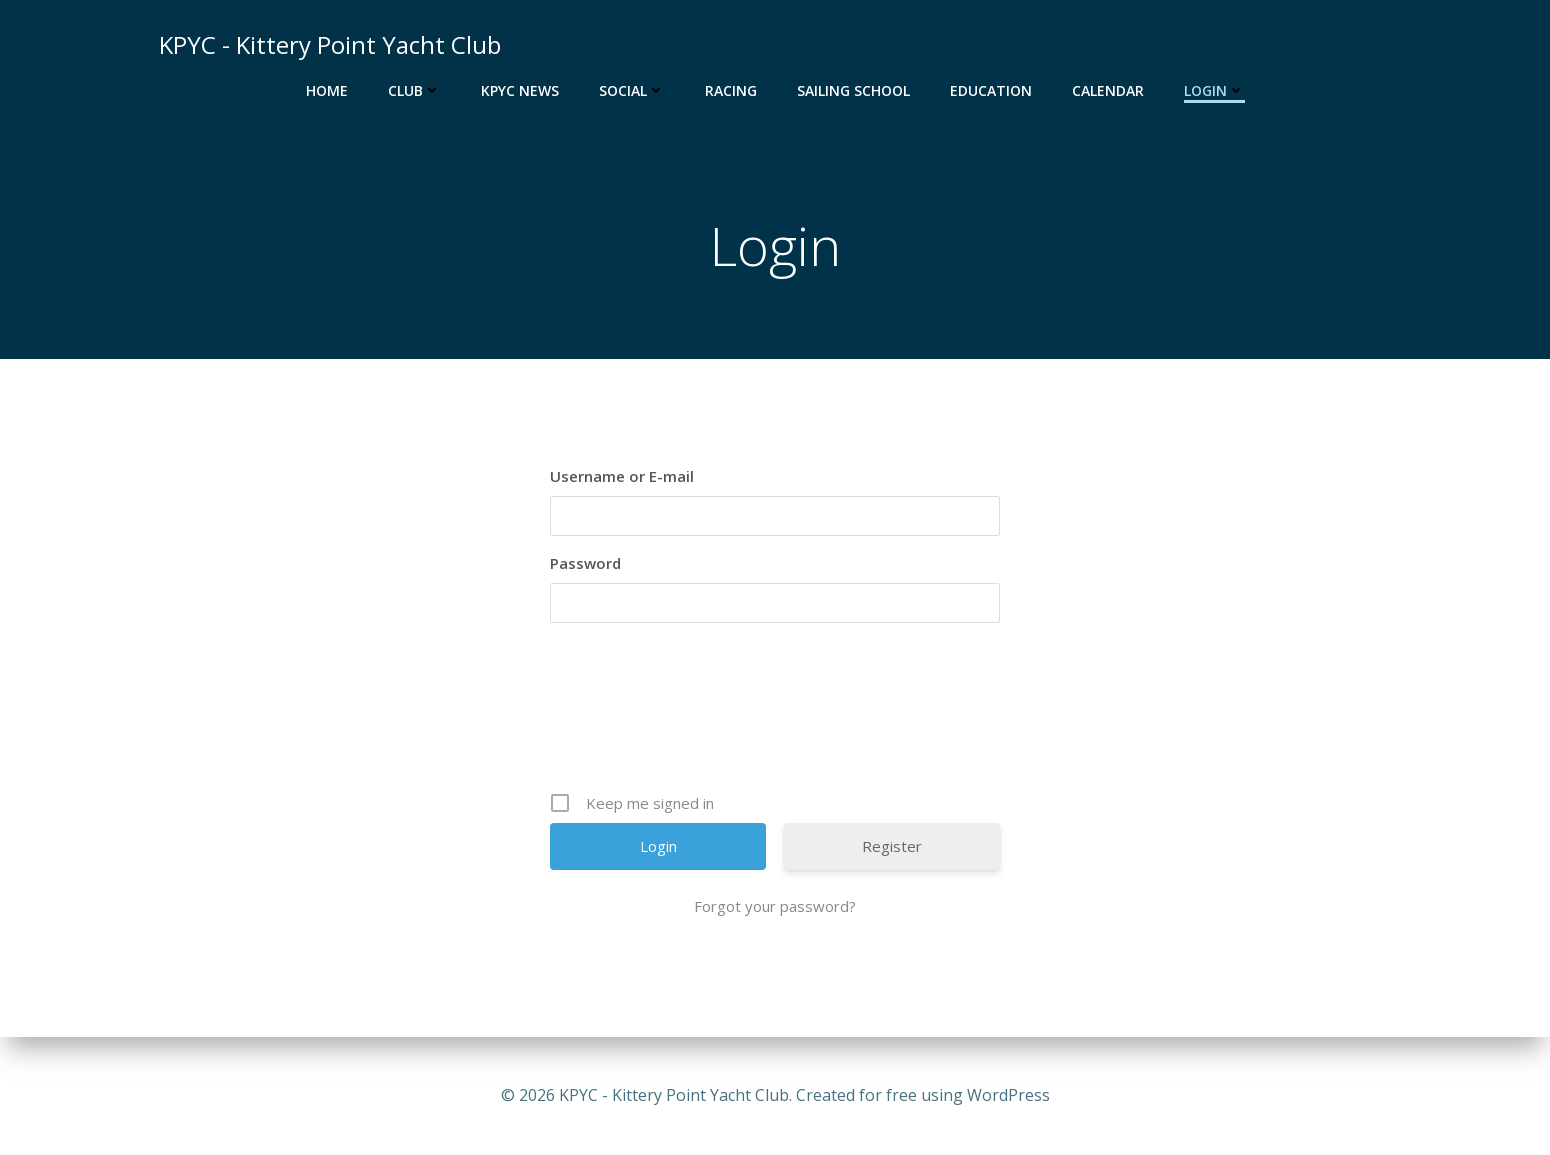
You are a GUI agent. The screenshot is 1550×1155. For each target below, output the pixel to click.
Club (414, 90)
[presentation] (777, 707)
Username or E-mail (622, 476)
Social (632, 90)
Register (892, 846)
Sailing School (853, 90)
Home (327, 90)
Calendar (1108, 90)
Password (585, 563)
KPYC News (520, 90)
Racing (731, 90)
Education (991, 90)
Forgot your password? (775, 906)
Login (1214, 90)
